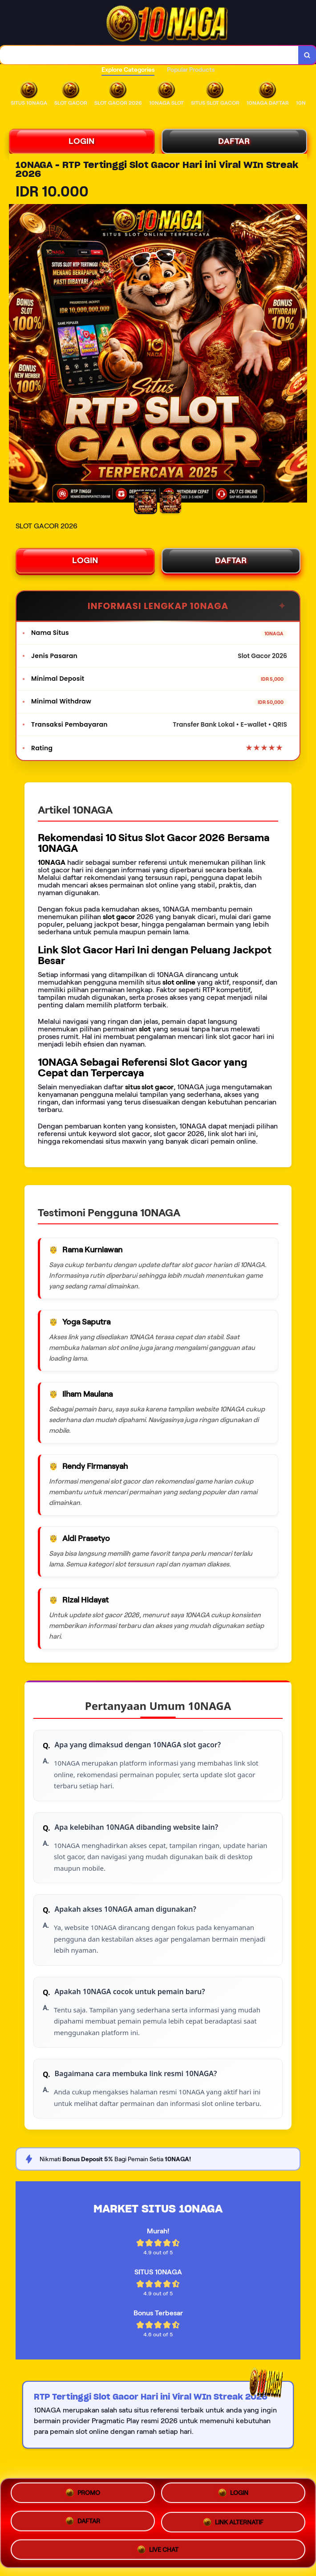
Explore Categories (127, 69)
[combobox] (149, 55)
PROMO (83, 2495)
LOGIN (82, 141)
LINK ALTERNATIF (233, 2523)
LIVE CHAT (158, 2548)
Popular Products (191, 69)
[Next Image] (300, 354)
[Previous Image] (16, 354)
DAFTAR (234, 141)
